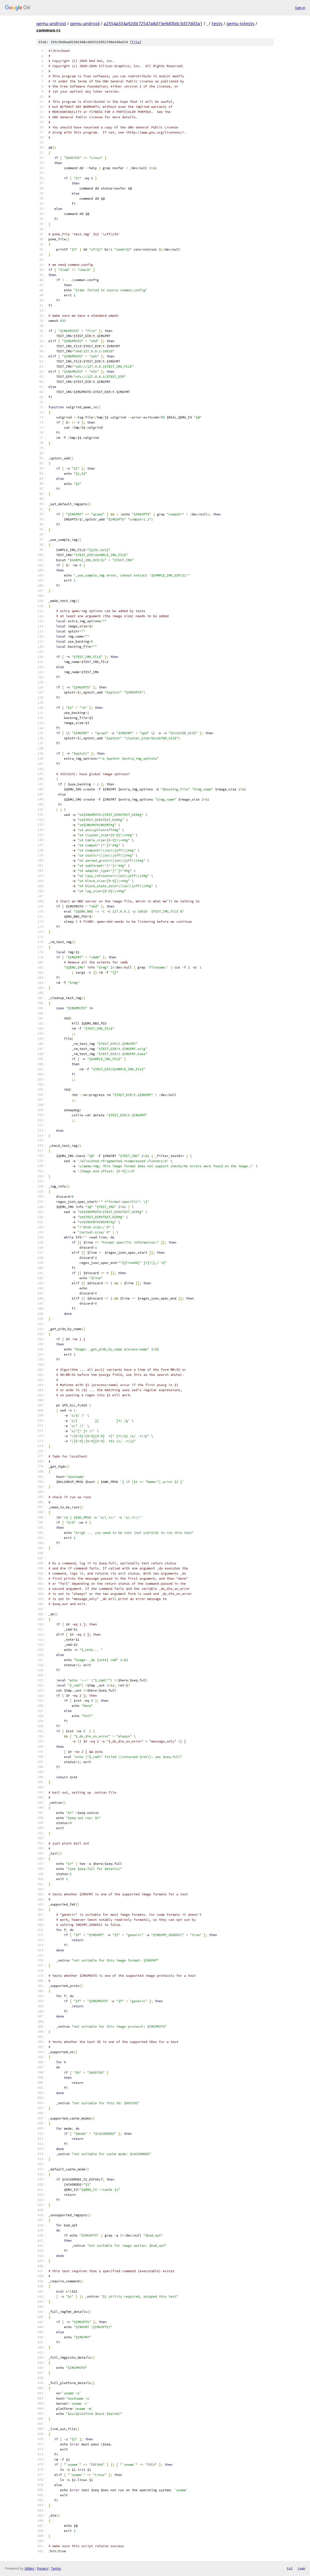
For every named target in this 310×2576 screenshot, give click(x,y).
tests (217, 23)
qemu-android (51, 23)
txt (290, 2568)
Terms (56, 2568)
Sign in (300, 7)
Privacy (42, 2568)
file (136, 42)
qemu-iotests (240, 23)
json (301, 2568)
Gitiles (29, 2568)
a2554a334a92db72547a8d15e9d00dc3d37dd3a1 (153, 23)
